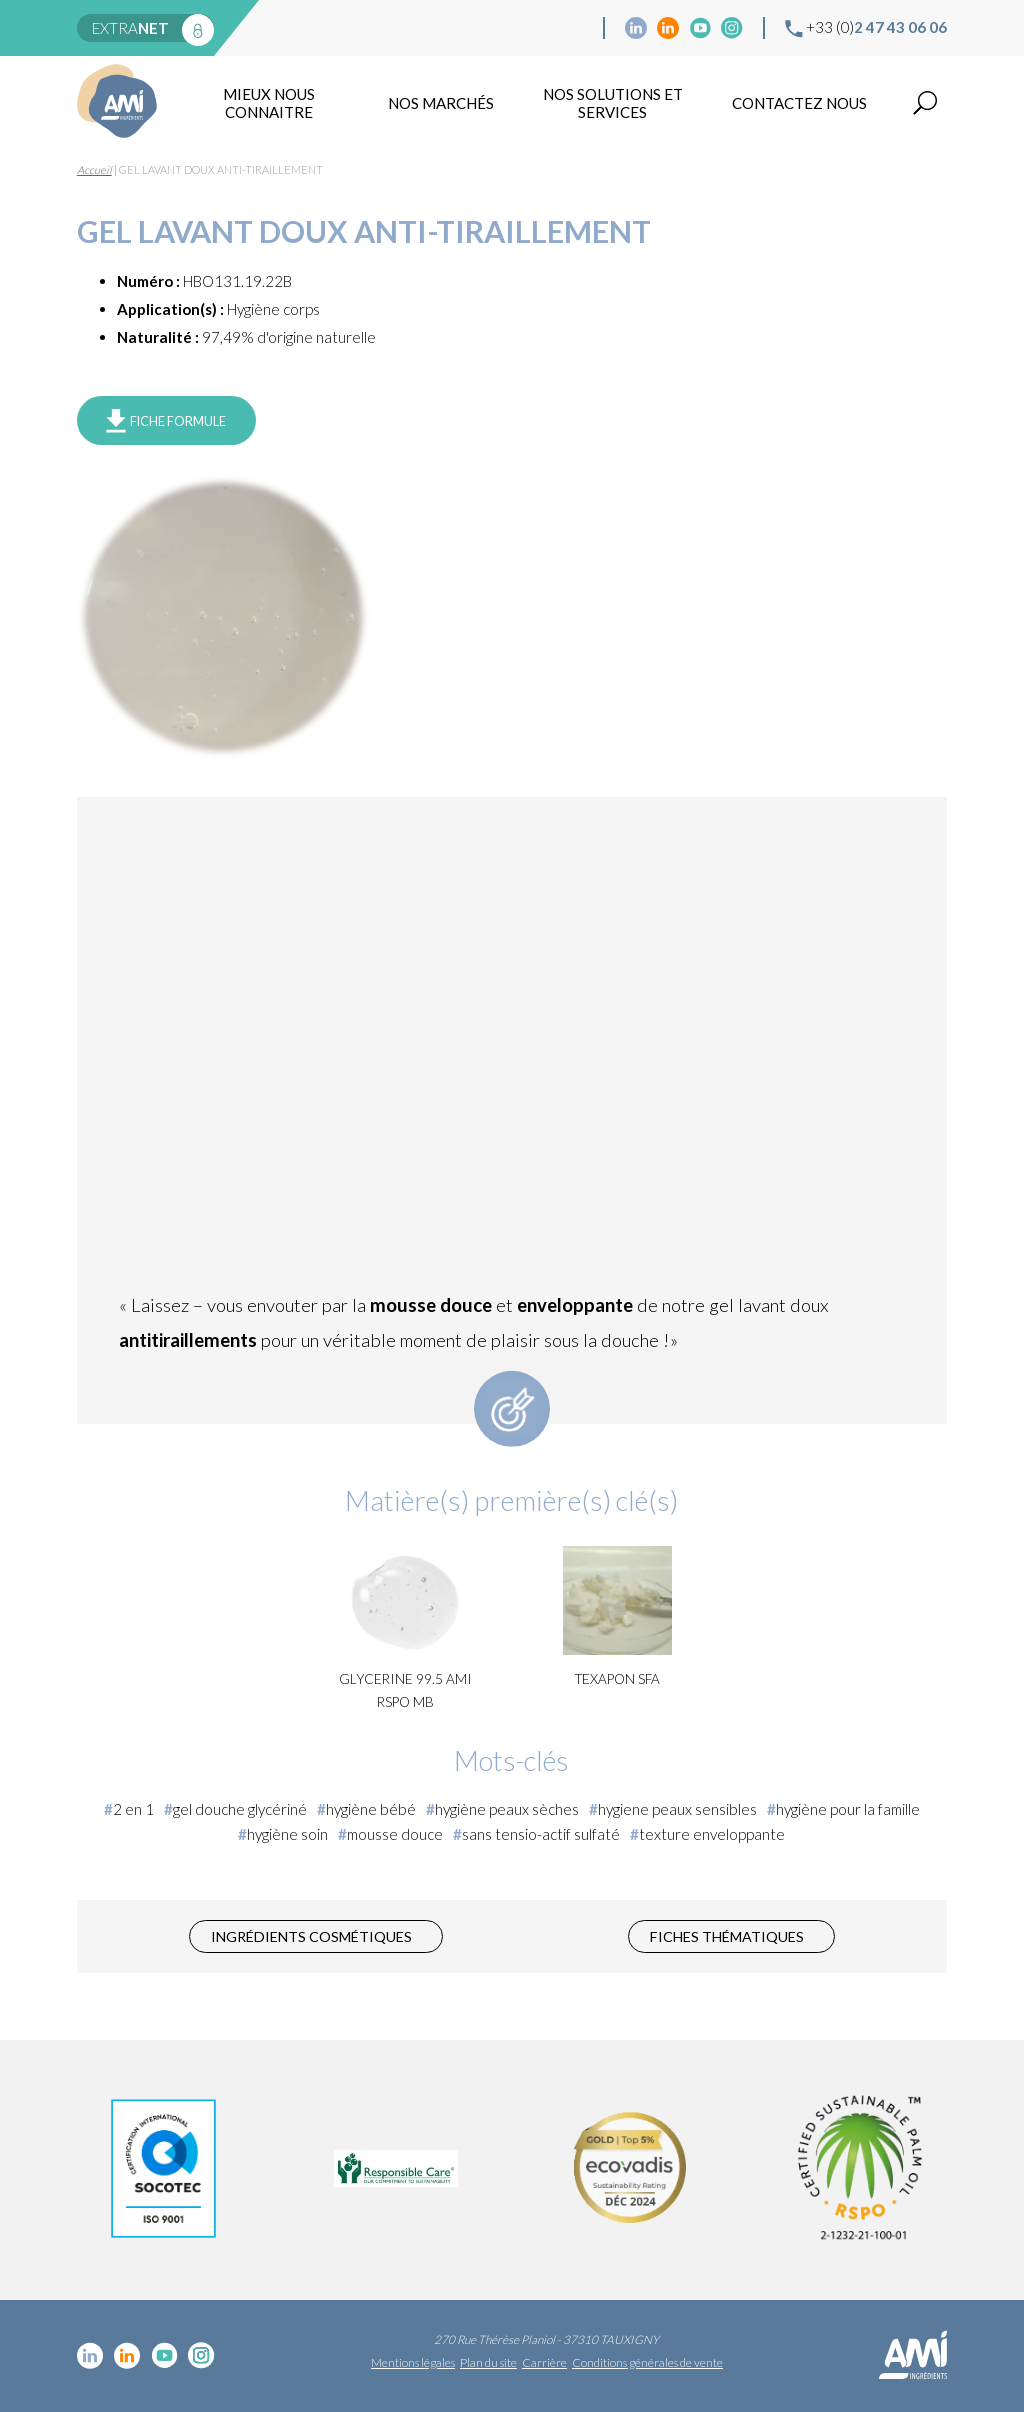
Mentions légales (413, 2362)
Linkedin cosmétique (636, 28)
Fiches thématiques (727, 1936)
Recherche (925, 103)
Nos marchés (441, 103)
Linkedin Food (668, 28)
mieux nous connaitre (269, 103)
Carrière (544, 2362)
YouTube (700, 28)
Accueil (94, 169)
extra (130, 28)
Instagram (732, 28)
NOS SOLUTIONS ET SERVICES (613, 103)
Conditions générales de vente (647, 2362)
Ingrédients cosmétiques (311, 1936)
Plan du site (488, 2362)
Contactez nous (799, 103)
